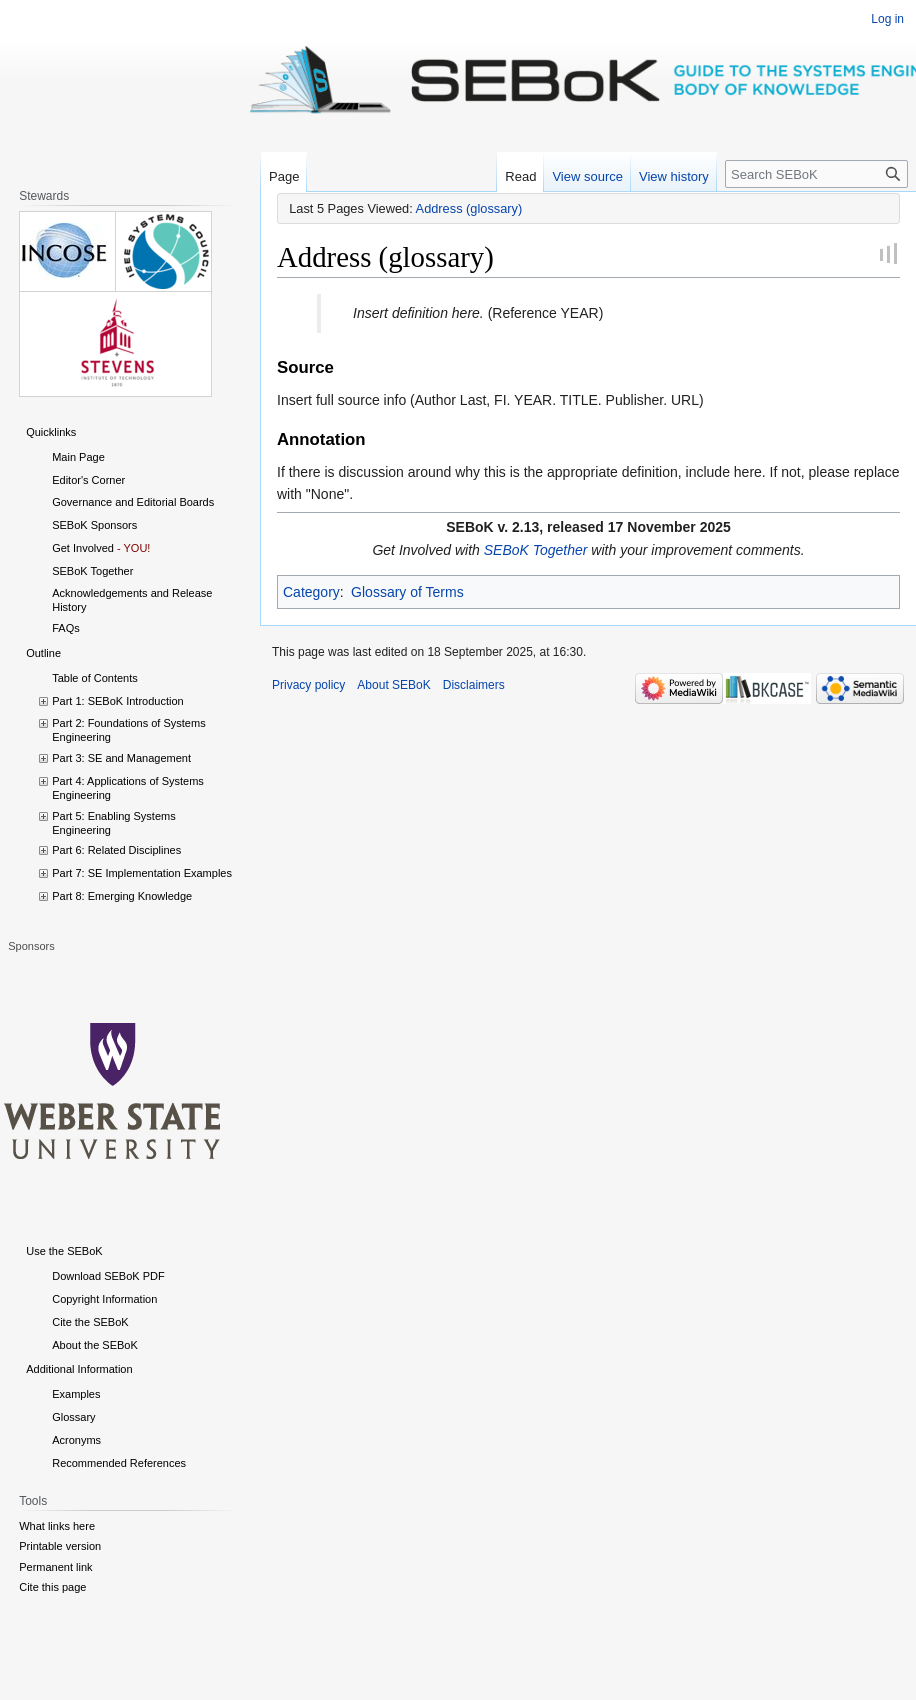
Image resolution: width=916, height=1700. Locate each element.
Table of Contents (95, 678)
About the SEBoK (95, 1345)
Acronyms (76, 1440)
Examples (76, 1394)
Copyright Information (104, 1299)
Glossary (73, 1417)
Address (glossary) (469, 208)
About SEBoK (393, 685)
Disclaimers (474, 685)
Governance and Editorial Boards (133, 502)
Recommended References (119, 1463)
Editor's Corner (88, 480)
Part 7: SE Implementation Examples (142, 873)
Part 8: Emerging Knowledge (122, 896)
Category (311, 592)
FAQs (66, 628)
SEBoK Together (536, 550)
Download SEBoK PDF (108, 1276)
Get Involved (83, 548)
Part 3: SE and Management (121, 758)
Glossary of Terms (407, 592)
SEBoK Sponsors (94, 525)
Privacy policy (308, 685)
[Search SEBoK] (816, 174)
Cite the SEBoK (90, 1322)
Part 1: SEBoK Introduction (117, 701)
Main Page (78, 457)
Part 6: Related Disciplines (116, 850)
